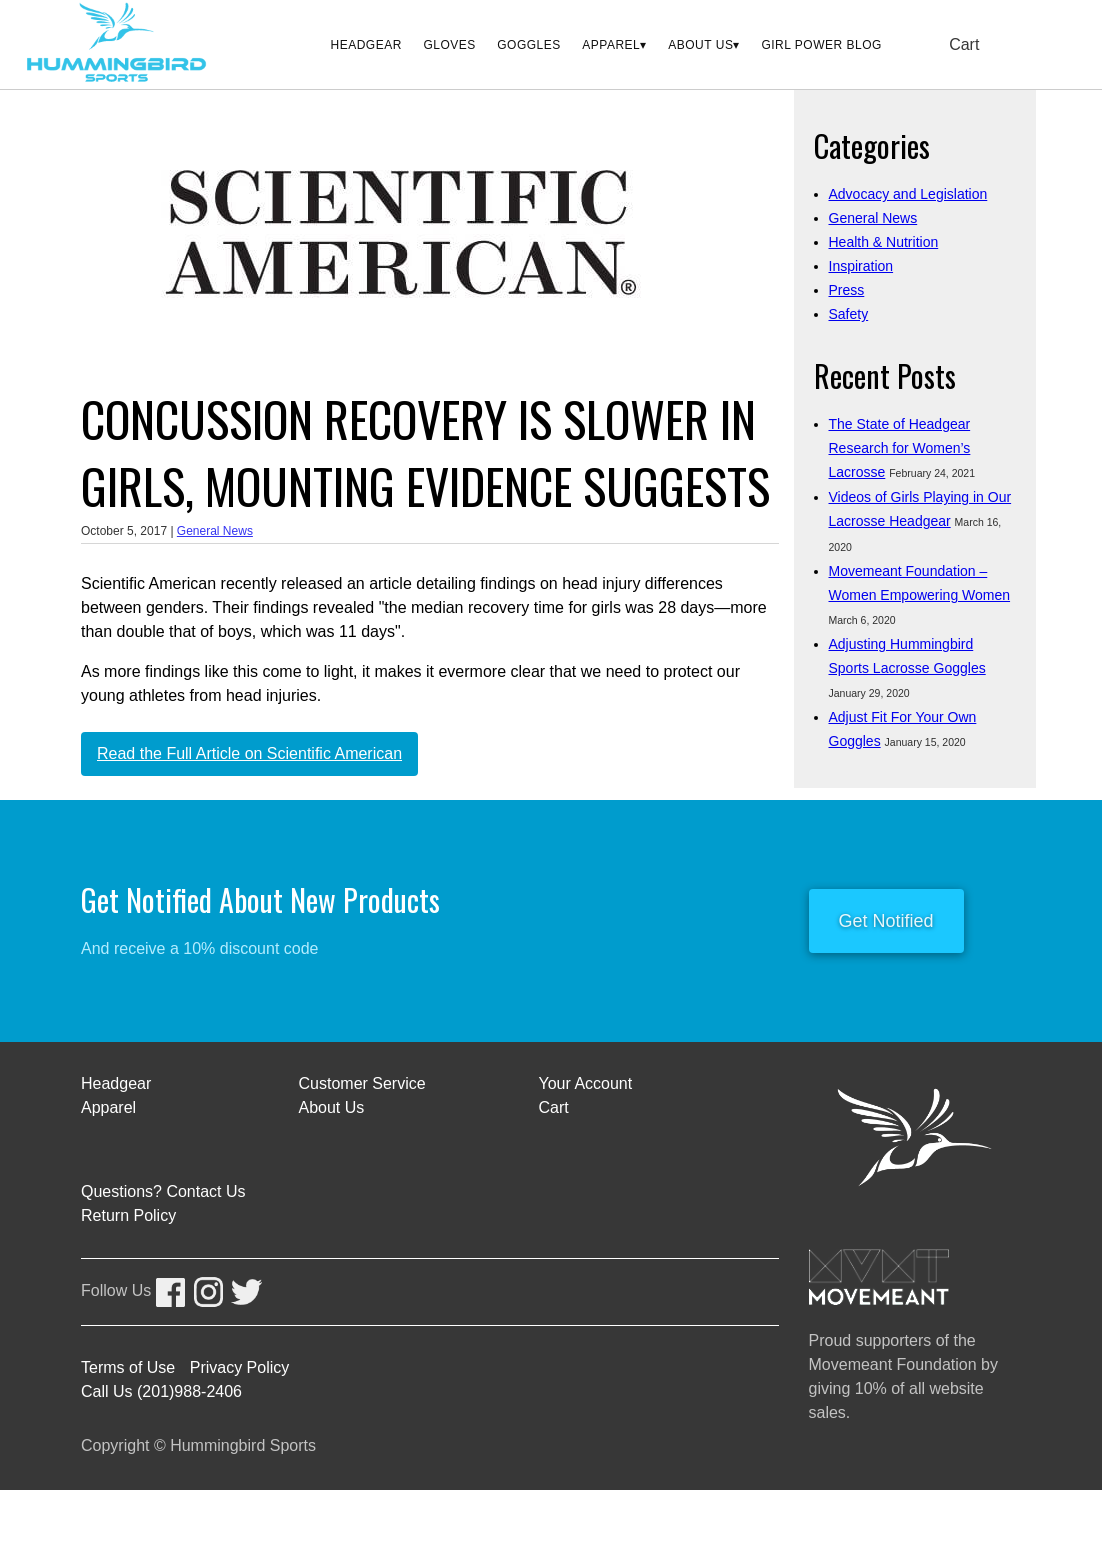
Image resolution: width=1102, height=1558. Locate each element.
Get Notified (886, 921)
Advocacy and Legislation (908, 194)
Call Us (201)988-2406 (161, 1391)
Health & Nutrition (884, 242)
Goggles (529, 45)
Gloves (449, 45)
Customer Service (362, 1083)
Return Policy (128, 1215)
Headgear (366, 45)
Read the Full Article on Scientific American (249, 753)
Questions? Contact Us (163, 1191)
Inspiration (861, 266)
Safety (849, 314)
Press (847, 290)
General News (215, 531)
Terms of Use (128, 1367)
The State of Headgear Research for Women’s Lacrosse (900, 448)
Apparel (611, 45)
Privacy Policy (240, 1367)
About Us (700, 45)
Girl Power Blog (821, 45)
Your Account (586, 1083)
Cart (964, 44)
